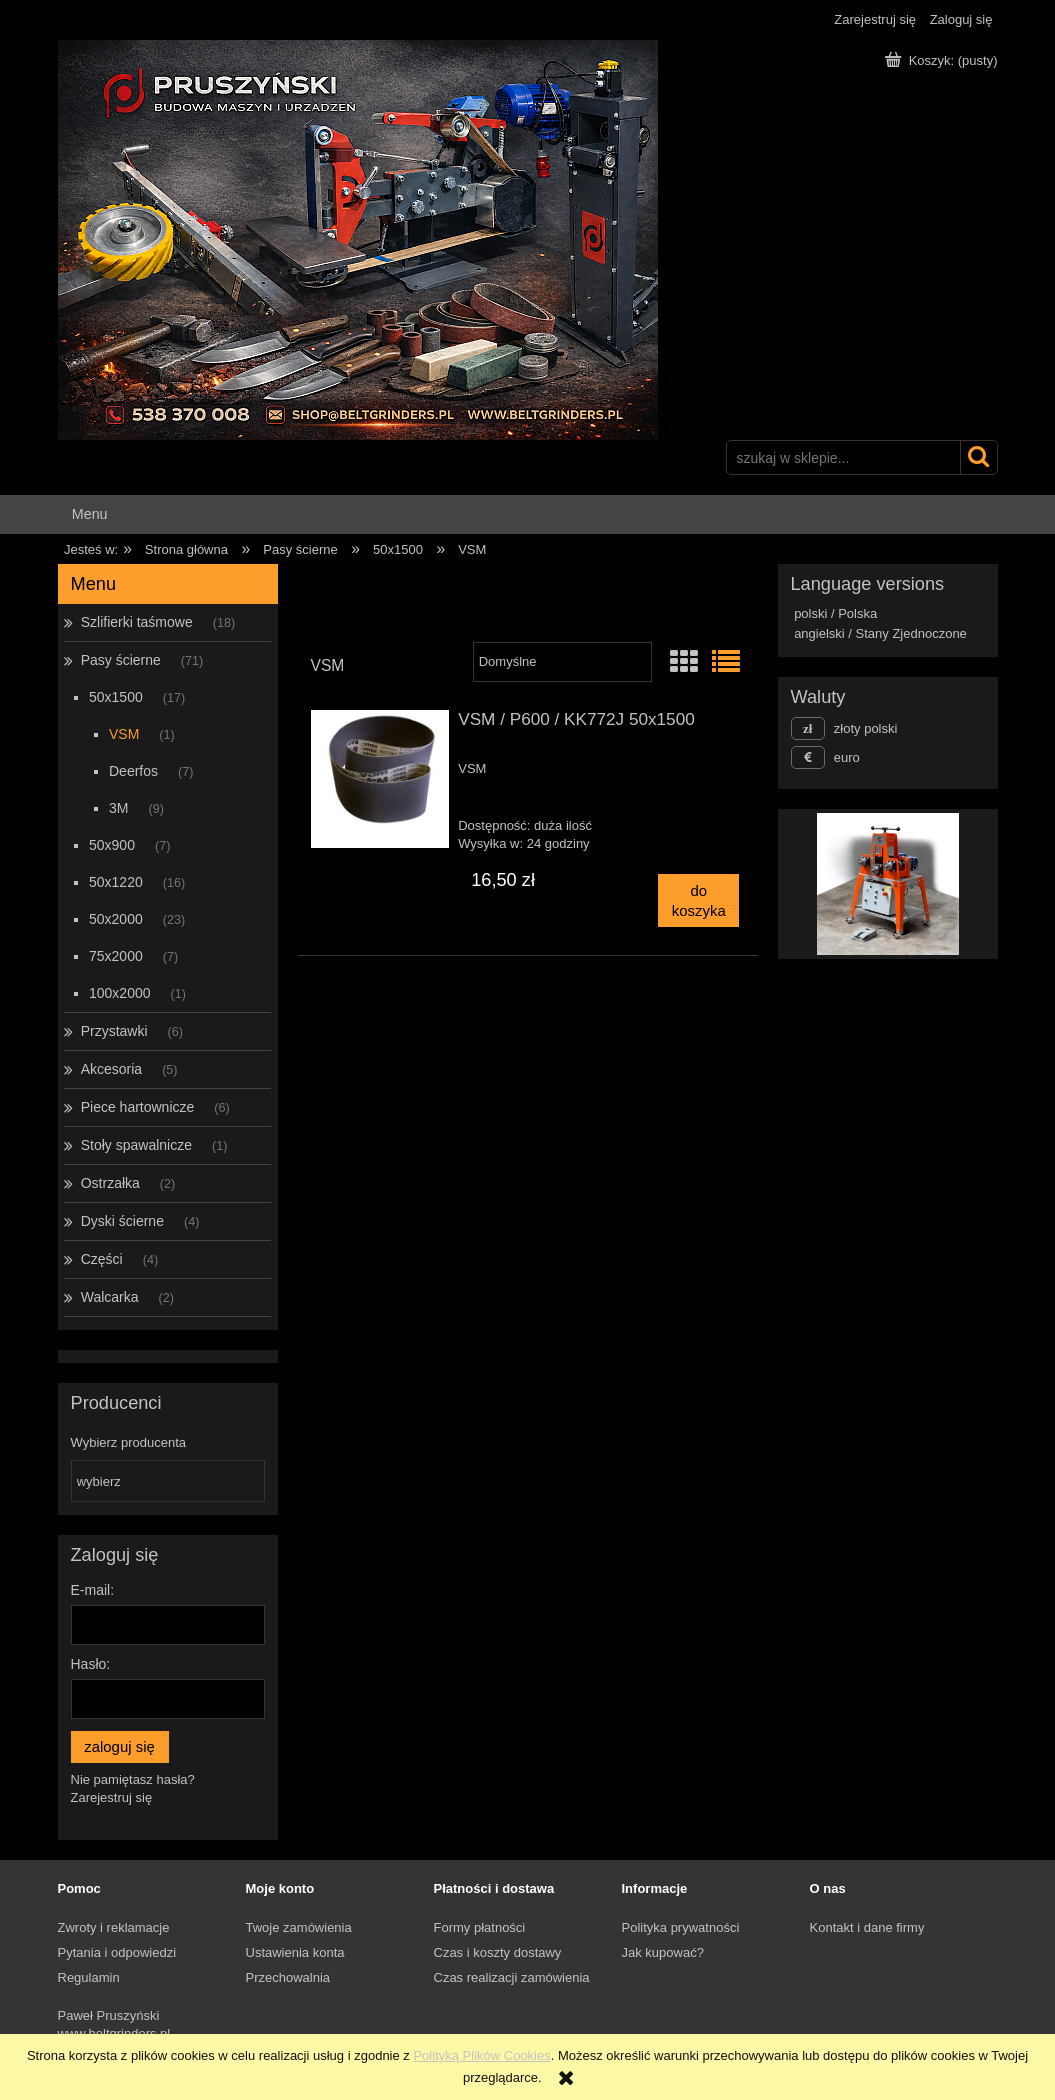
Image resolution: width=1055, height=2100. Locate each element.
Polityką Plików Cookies (481, 2055)
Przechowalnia (288, 1977)
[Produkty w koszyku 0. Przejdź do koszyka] (943, 60)
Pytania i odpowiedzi (117, 1952)
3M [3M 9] (118, 808)
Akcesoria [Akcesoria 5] (111, 1069)
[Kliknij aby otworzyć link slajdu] (852, 884)
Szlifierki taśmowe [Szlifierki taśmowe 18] (137, 622)
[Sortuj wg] (562, 662)
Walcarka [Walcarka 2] (110, 1297)
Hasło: (91, 1664)
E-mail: (93, 1590)
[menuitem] (90, 514)
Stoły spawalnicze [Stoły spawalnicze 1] (136, 1145)
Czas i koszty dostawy (498, 1952)
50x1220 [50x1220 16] (116, 882)
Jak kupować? (663, 1952)
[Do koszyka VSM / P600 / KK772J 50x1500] (698, 900)
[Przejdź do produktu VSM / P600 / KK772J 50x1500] (380, 779)
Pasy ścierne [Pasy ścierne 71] (121, 660)
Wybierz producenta (129, 1443)
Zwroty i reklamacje (114, 1927)
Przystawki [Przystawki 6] (114, 1031)
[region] (888, 884)
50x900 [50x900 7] (112, 845)
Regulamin (89, 1977)
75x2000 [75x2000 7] (116, 956)
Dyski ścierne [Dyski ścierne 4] (122, 1221)
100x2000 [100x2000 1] (120, 993)
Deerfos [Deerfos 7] (133, 771)
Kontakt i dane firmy (867, 1927)
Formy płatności (480, 1927)
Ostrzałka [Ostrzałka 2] (110, 1183)
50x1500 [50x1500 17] (116, 697)
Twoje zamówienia (299, 1927)
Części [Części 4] (102, 1259)
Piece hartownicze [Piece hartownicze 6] (138, 1107)
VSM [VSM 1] (124, 734)
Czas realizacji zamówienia (512, 1977)
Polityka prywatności (681, 1927)
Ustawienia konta (295, 1952)
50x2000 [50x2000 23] (116, 919)
